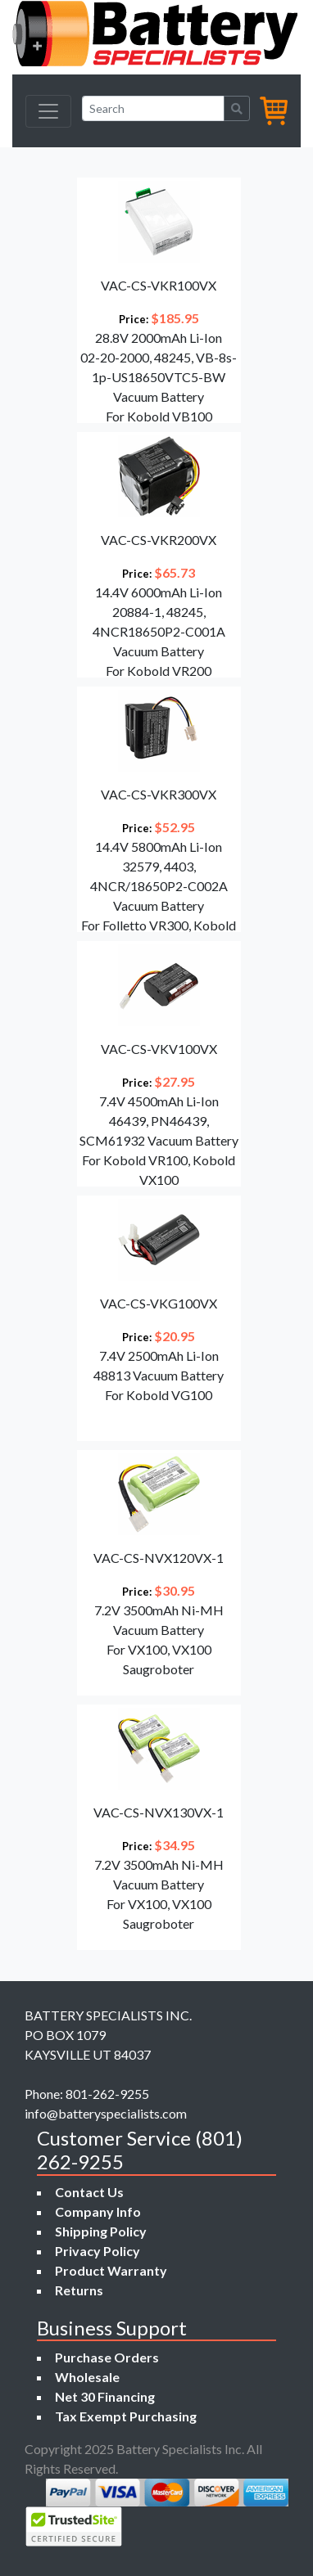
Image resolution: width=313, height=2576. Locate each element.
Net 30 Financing (105, 2396)
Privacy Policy (97, 2251)
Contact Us (89, 2192)
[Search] (153, 108)
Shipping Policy (101, 2231)
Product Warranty (111, 2270)
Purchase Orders (107, 2357)
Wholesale (87, 2377)
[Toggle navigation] (48, 111)
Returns (79, 2290)
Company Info (98, 2211)
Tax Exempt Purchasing (126, 2416)
